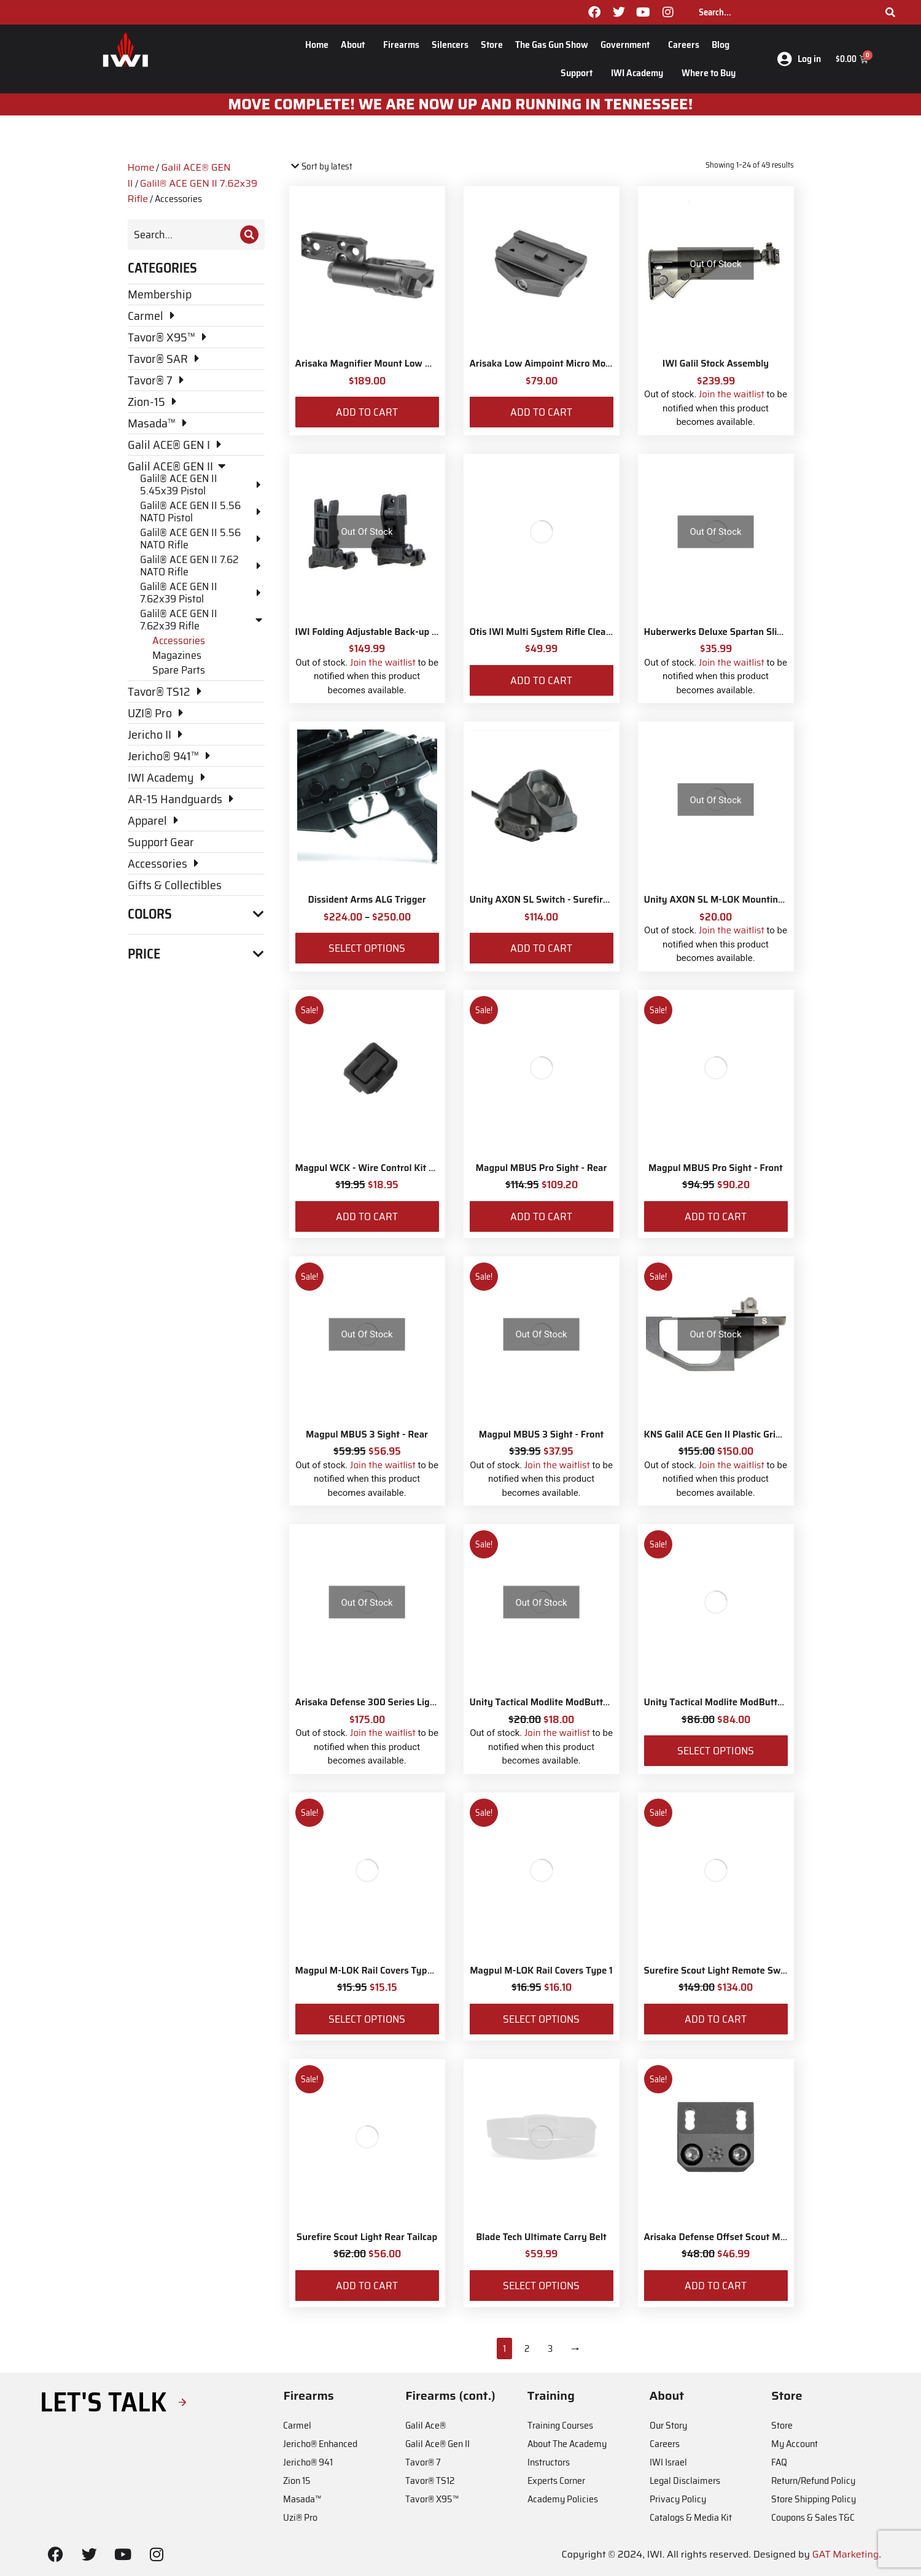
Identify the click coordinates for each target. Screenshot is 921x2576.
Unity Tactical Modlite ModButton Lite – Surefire (747, 1702)
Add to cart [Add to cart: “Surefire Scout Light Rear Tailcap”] (367, 2285)
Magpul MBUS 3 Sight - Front (541, 1434)
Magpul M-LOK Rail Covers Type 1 (541, 1970)
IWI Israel (668, 2462)
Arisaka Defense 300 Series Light (367, 1702)
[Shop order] (341, 167)
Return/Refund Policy (813, 2480)
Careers (683, 44)
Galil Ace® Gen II (437, 2443)
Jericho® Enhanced (320, 2443)
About (356, 44)
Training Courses (560, 2425)
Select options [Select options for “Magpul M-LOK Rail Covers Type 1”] (541, 2019)
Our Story (668, 2425)
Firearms (401, 44)
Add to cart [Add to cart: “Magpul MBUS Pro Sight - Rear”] (541, 1216)
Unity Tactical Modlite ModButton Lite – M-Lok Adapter (587, 1702)
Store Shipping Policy (813, 2499)
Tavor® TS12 (429, 2480)
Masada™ (302, 2499)
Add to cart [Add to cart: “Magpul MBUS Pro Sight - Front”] (716, 1216)
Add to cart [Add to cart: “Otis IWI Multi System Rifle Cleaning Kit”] (541, 680)
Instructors (548, 2462)
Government (628, 44)
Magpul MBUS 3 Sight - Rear (367, 1434)
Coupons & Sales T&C (813, 2517)
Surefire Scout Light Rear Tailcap (367, 2237)
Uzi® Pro (300, 2517)
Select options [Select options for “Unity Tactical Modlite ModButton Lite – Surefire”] (715, 1750)
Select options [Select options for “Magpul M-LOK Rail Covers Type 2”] (366, 2019)
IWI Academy (640, 72)
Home (316, 44)
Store (492, 44)
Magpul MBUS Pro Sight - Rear (541, 1168)
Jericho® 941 (308, 2462)
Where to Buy (709, 72)
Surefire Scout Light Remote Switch (720, 1970)
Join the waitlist (731, 394)
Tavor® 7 (423, 2462)
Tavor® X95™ (432, 2499)
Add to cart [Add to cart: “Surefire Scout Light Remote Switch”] (716, 2019)
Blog (724, 44)
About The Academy (567, 2443)
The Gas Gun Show (551, 44)
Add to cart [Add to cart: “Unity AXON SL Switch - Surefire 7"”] (541, 948)
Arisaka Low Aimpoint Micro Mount (545, 363)
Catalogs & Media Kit (691, 2517)
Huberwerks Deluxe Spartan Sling (716, 632)
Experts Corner (556, 2480)
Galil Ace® (425, 2425)
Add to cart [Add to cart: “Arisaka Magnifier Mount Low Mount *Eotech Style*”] (367, 412)
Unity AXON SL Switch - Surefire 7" (545, 899)
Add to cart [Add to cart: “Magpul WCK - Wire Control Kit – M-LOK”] (367, 1216)
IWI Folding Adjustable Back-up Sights (377, 632)
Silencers (450, 44)
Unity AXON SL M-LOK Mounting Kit (721, 899)
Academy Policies (562, 2499)
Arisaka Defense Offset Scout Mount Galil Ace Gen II (755, 2237)
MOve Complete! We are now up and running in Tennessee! (460, 104)
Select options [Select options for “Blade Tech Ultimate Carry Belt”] (541, 2285)
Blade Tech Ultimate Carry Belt (541, 2237)
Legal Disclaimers (685, 2480)
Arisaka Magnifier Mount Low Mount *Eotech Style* (406, 363)
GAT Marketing (845, 2554)
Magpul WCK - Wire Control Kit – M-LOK (380, 1168)
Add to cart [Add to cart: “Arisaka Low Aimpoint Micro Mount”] (541, 412)
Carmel (297, 2425)
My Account (794, 2443)
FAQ (779, 2462)
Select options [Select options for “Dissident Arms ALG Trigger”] (366, 948)
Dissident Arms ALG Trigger (367, 899)
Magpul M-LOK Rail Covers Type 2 (367, 1970)
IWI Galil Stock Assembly (716, 363)
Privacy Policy (678, 2499)
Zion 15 (297, 2480)
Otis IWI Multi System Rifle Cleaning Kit (554, 632)
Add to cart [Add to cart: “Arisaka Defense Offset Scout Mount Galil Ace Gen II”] (716, 2285)
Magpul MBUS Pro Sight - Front (715, 1168)
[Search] (890, 12)
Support (580, 72)
